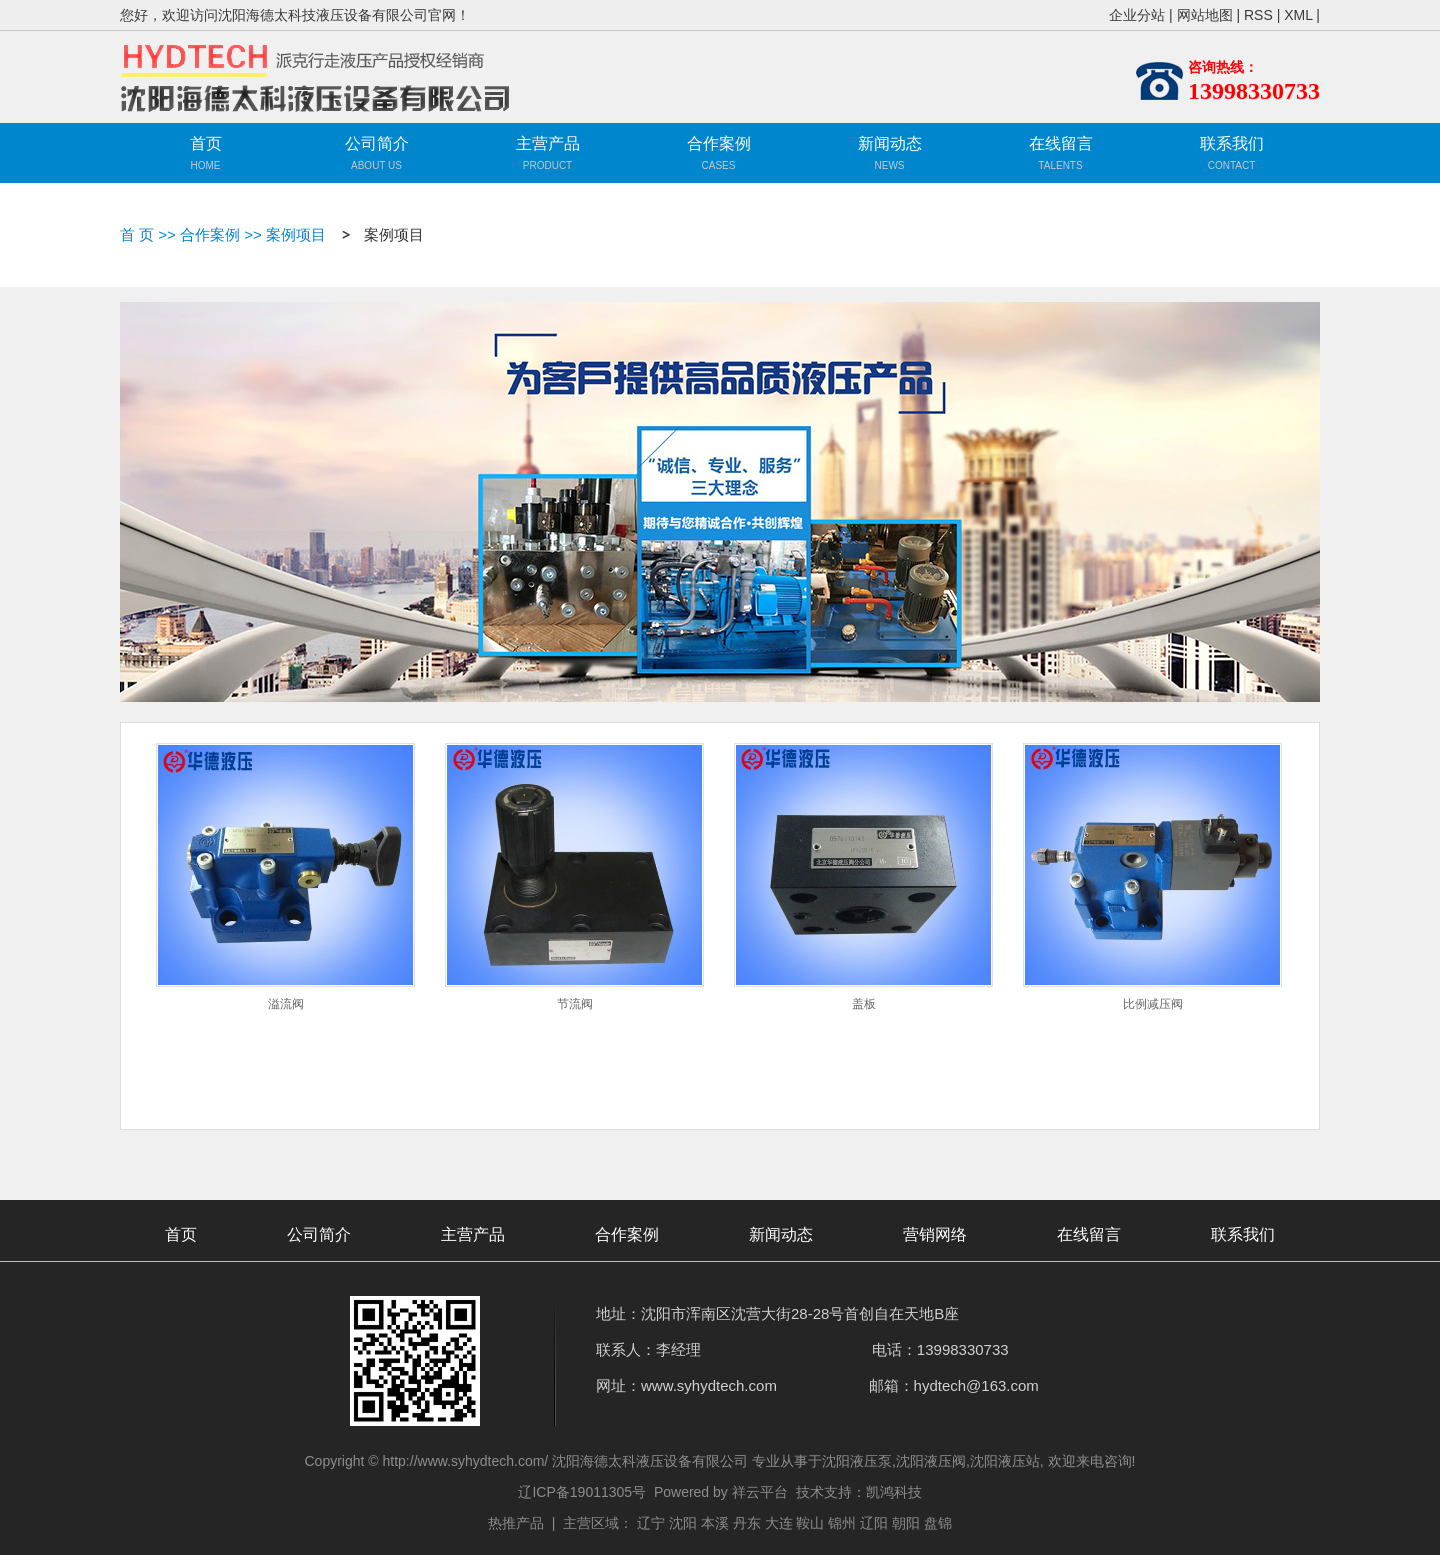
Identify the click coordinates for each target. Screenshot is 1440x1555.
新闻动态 (890, 143)
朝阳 (906, 1523)
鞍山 (810, 1523)
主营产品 (547, 156)
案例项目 (296, 234)
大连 (779, 1523)
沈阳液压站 (1005, 1461)
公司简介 (377, 143)
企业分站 (1137, 15)
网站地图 (1205, 15)
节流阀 (575, 1004)
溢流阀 (286, 1004)
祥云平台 (760, 1492)
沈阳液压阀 (931, 1461)
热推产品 (516, 1523)
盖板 (864, 1004)
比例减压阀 (1153, 1004)
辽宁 (651, 1523)
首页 (206, 143)
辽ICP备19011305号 (582, 1492)
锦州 (842, 1523)
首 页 (137, 234)
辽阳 (874, 1523)
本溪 (715, 1523)
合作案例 (719, 143)
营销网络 (935, 1234)
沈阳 (683, 1523)
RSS (1258, 15)
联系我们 (1232, 143)
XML (1298, 15)
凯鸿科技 (894, 1492)
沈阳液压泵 (857, 1461)
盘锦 (938, 1523)
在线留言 (1061, 143)
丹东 (747, 1523)
